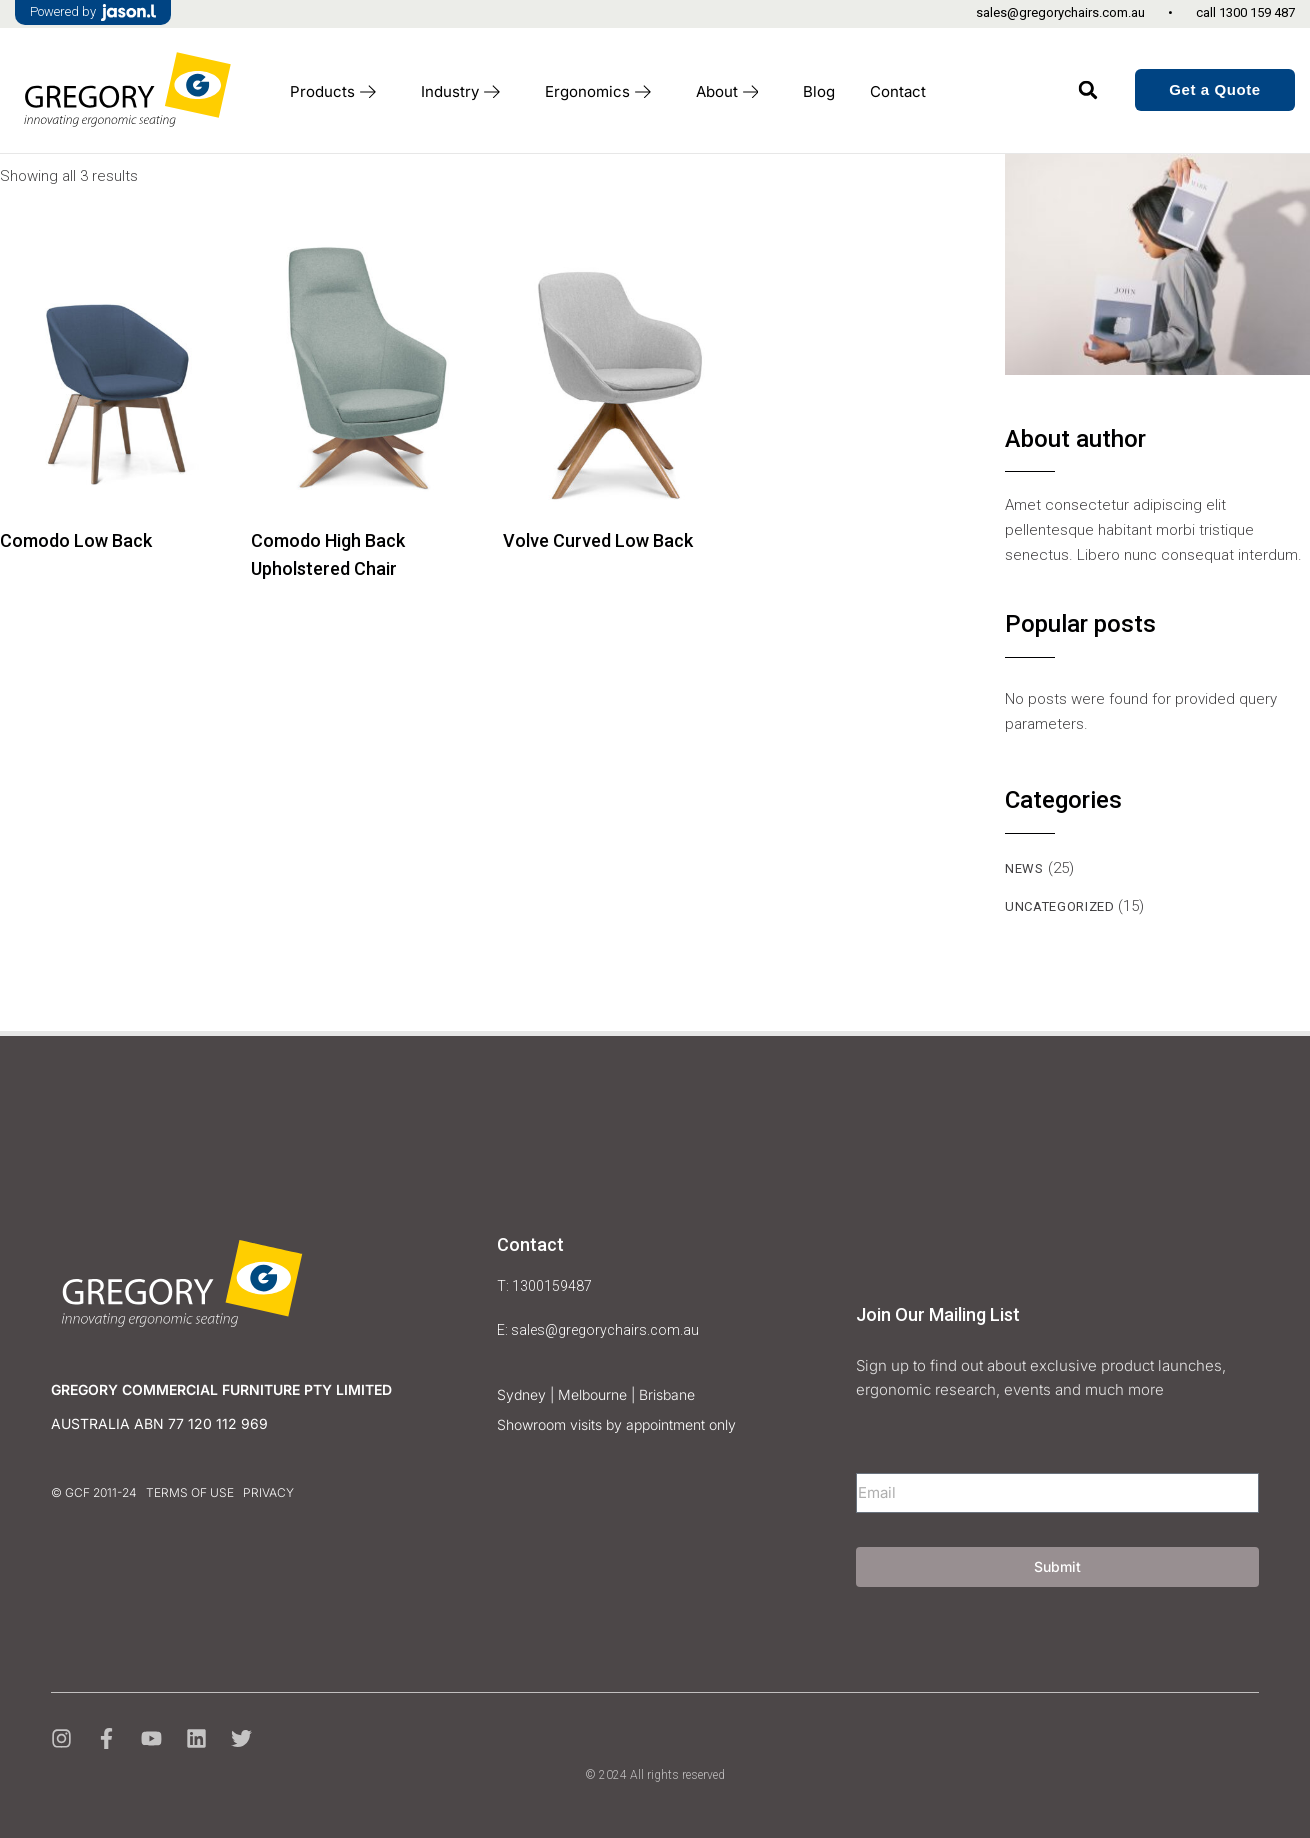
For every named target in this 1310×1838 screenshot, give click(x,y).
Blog (819, 91)
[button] (1088, 90)
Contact (898, 91)
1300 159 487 (1257, 12)
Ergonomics (603, 92)
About (732, 92)
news (1024, 867)
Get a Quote (1215, 89)
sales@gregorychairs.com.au (1060, 12)
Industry (465, 92)
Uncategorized (1059, 905)
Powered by (93, 12)
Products (338, 92)
